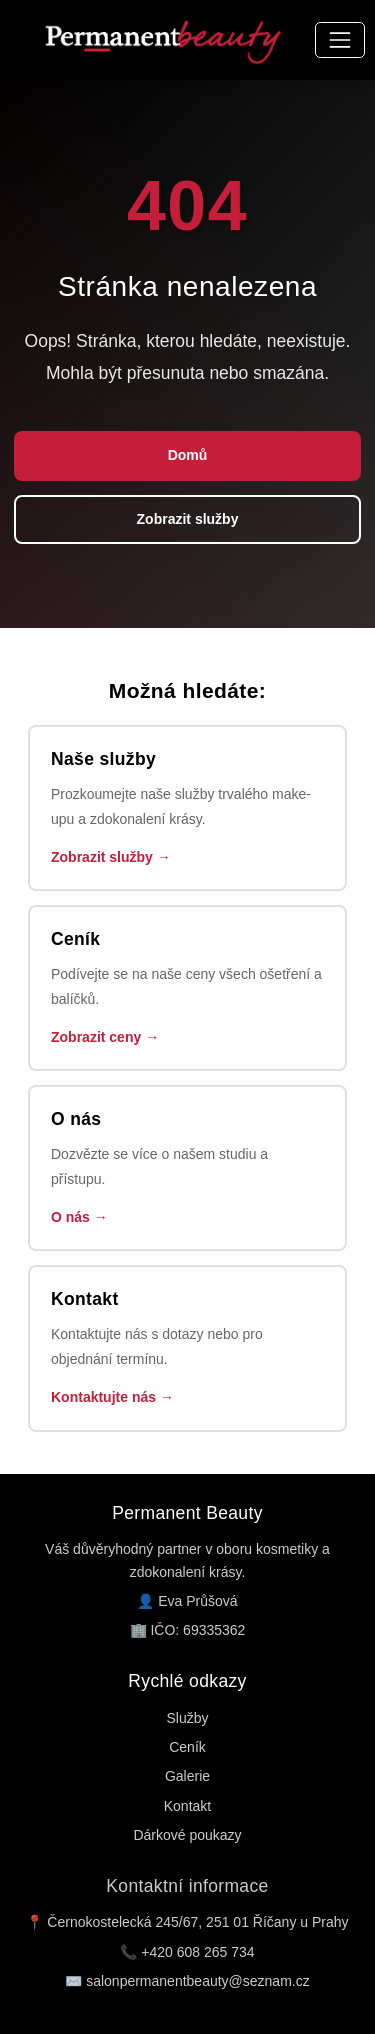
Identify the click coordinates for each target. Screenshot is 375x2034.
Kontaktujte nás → (112, 1397)
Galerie (187, 1776)
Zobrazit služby (188, 519)
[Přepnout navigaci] (339, 39)
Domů (188, 455)
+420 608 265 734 (197, 1952)
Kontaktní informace (187, 1886)
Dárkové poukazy (187, 1835)
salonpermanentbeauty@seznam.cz (198, 1981)
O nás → (79, 1217)
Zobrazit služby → (111, 857)
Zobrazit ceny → (105, 1037)
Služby (187, 1718)
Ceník (187, 1747)
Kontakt (187, 1806)
